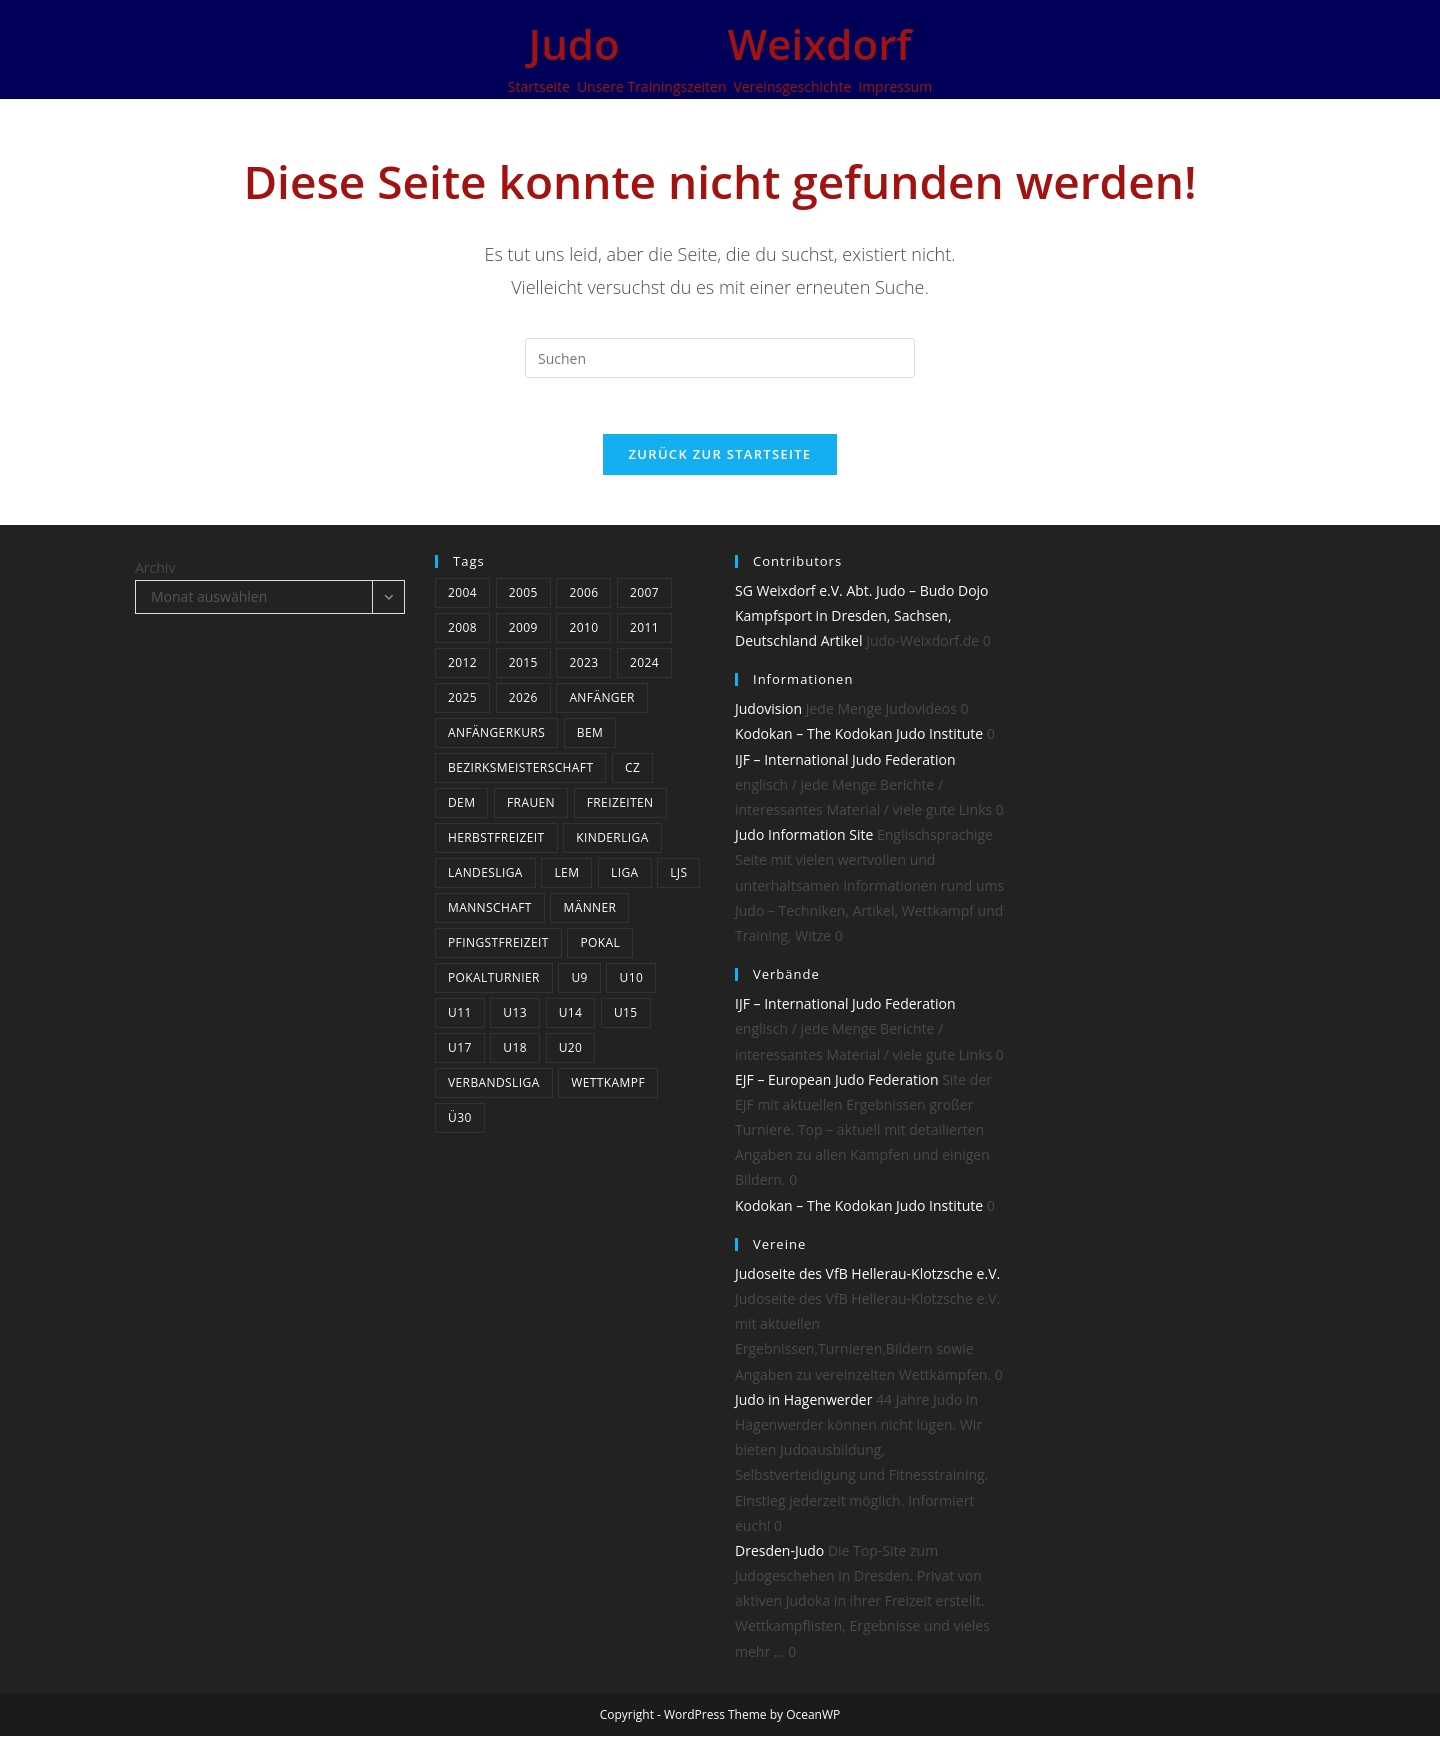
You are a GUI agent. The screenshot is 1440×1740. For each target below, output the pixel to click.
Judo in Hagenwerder (803, 1403)
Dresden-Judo (779, 1554)
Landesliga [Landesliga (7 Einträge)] (485, 876)
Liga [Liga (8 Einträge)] (625, 876)
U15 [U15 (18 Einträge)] (626, 1016)
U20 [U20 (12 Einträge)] (571, 1051)
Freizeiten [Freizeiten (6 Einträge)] (620, 806)
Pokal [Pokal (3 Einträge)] (600, 946)
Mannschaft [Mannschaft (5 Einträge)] (490, 911)
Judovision (768, 713)
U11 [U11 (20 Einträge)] (460, 1016)
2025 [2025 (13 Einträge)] (462, 701)
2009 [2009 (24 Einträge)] (523, 631)
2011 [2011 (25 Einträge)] (644, 631)
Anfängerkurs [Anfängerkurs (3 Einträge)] (496, 736)
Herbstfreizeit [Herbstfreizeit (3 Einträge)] (496, 841)
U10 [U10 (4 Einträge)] (631, 981)
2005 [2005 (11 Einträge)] (523, 596)
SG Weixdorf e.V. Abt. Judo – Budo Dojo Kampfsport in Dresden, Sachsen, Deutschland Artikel (862, 619)
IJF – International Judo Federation (845, 763)
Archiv (155, 571)
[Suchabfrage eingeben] (720, 358)
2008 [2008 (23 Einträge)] (462, 631)
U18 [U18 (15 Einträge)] (515, 1051)
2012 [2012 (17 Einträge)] (462, 666)
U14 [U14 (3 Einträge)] (571, 1016)
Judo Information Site (804, 839)
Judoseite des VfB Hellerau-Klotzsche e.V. (867, 1277)
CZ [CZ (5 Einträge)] (632, 771)
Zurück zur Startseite (720, 458)
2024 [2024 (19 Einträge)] (644, 666)
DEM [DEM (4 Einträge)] (461, 806)
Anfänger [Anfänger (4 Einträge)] (601, 701)
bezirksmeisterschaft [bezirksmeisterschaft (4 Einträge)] (520, 771)
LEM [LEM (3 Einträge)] (566, 876)
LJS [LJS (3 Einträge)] (678, 876)
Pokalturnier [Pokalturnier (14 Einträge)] (494, 981)
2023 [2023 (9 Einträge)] (583, 666)
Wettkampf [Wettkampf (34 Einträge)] (608, 1086)
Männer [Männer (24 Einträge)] (589, 911)
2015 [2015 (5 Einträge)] (523, 666)
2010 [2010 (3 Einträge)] (583, 631)
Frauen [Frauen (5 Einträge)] (531, 806)
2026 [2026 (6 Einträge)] (523, 701)
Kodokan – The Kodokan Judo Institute (859, 738)
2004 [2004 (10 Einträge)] (462, 596)
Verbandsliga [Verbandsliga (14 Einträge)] (494, 1086)
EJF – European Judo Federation (837, 1083)
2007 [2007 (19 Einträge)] (644, 596)
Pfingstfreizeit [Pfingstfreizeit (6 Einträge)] (498, 946)
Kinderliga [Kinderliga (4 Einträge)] (612, 841)
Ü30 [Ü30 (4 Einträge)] (460, 1121)
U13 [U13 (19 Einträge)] (515, 1016)
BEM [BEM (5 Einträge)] (590, 736)
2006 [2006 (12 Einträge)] (583, 596)
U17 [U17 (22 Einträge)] (460, 1051)
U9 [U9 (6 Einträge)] (579, 981)
